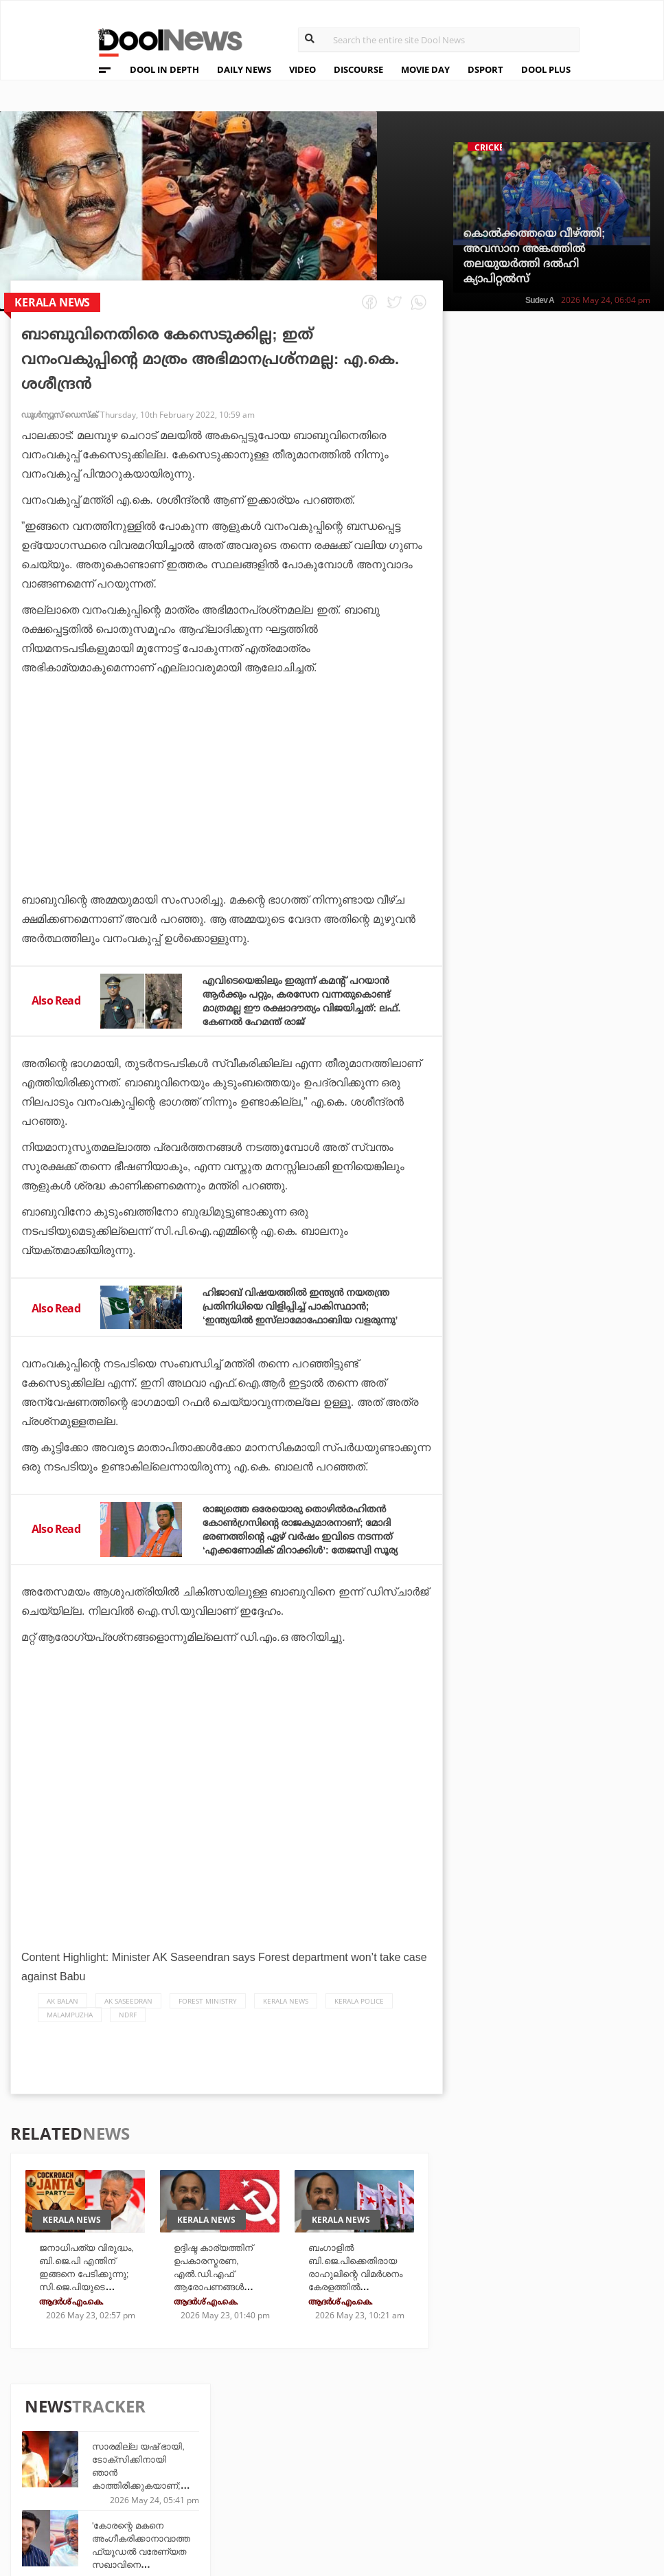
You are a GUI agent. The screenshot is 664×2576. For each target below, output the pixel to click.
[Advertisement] (226, 821)
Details (226, 2491)
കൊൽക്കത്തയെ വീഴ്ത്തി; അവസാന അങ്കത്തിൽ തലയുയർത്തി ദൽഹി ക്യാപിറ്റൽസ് (534, 255)
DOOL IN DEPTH (164, 69)
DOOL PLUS (546, 69)
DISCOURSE (358, 69)
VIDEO (302, 69)
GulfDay (329, 2491)
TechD (223, 2435)
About (91, 2421)
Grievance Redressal (131, 2510)
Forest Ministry (208, 2026)
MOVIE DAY (425, 69)
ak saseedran (128, 2026)
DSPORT (485, 69)
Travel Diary (339, 2435)
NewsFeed (434, 2472)
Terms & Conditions (129, 2474)
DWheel (226, 2454)
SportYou (333, 2472)
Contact (97, 2492)
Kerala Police (359, 2026)
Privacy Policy (115, 2456)
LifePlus (329, 2454)
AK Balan (62, 2026)
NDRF (128, 2040)
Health (225, 2472)
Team (88, 2438)
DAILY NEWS (244, 69)
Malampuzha (70, 2040)
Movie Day (434, 2454)
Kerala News (285, 2026)
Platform (434, 2435)
